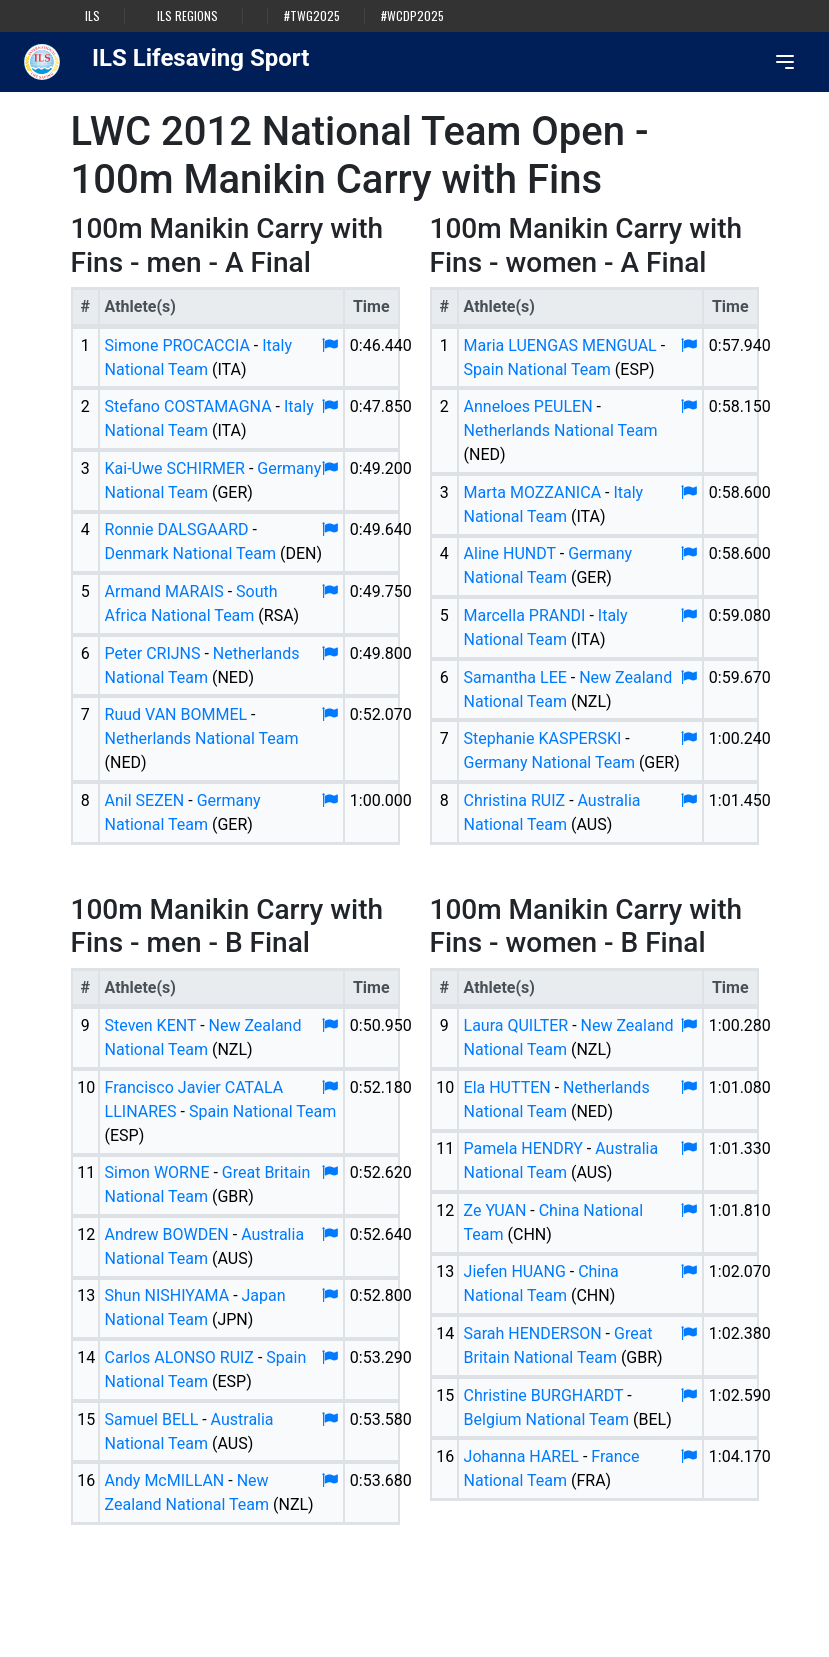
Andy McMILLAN (165, 1480)
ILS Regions (187, 16)
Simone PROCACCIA (177, 345)
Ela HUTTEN (507, 1087)
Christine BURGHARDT (544, 1395)
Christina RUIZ (515, 800)
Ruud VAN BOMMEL (176, 714)
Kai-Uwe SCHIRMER (175, 468)
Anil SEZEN (145, 800)
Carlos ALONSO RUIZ (179, 1357)
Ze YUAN (495, 1210)
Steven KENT (151, 1025)
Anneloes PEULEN (528, 406)
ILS (92, 16)
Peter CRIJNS (153, 653)
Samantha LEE (515, 677)
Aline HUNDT (510, 553)
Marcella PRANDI (525, 615)
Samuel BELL (152, 1419)
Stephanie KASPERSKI (543, 738)
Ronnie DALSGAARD (177, 529)
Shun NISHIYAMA (167, 1295)
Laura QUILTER (516, 1025)
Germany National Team (549, 762)
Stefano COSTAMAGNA (188, 406)
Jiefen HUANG (515, 1271)
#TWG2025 (312, 16)
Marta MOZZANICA (533, 492)
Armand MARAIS (164, 591)
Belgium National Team (546, 1419)
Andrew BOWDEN (167, 1234)
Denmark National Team (191, 553)
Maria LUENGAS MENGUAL (560, 345)
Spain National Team (537, 369)
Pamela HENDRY (523, 1148)
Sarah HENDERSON (533, 1333)
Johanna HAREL (521, 1456)
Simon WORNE (157, 1172)
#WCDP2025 (412, 16)
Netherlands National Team (202, 738)
